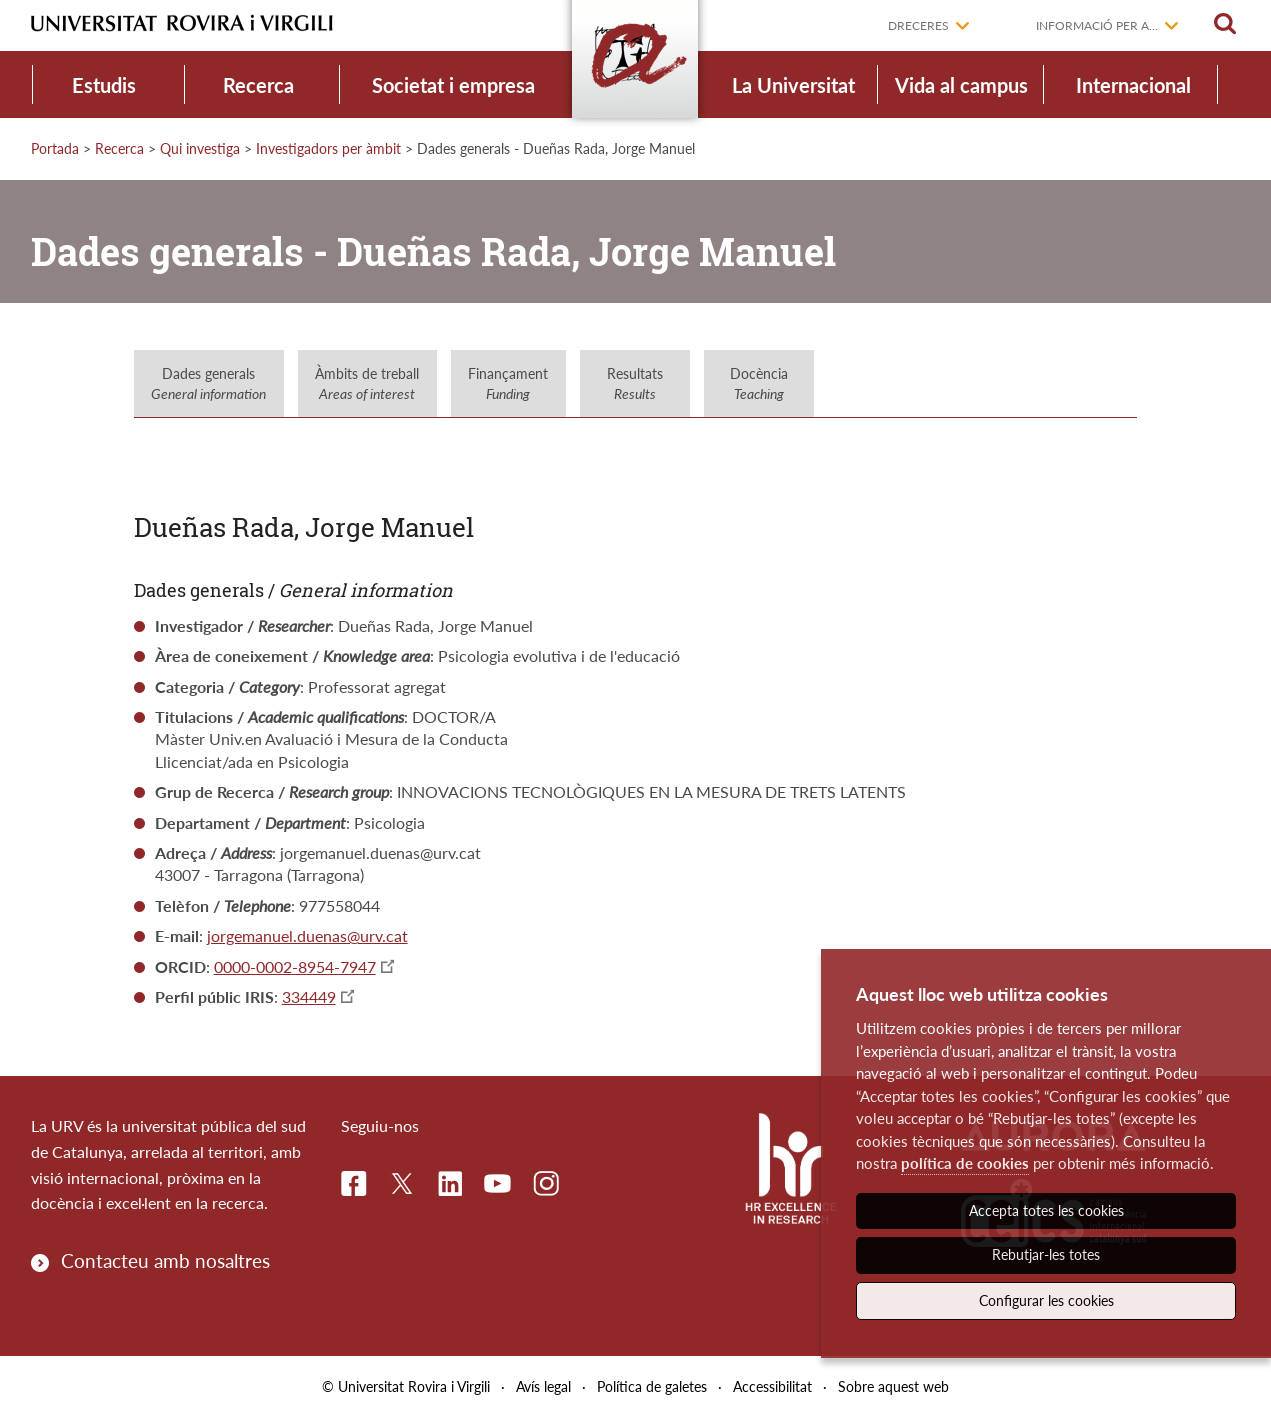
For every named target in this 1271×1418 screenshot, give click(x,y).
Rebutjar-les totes (1046, 1254)
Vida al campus (961, 85)
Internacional (1133, 85)
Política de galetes (652, 1386)
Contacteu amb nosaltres (165, 1260)
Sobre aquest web (893, 1386)
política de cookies (965, 1163)
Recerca (258, 85)
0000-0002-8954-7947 (295, 966)
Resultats (635, 383)
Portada (55, 148)
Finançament (508, 383)
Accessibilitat (772, 1386)
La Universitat (793, 85)
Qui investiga (200, 148)
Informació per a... (1097, 25)
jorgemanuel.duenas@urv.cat (307, 935)
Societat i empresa (453, 85)
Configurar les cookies (1046, 1300)
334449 (309, 996)
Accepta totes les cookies (1046, 1210)
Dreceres (918, 25)
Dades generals (208, 383)
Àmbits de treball (367, 383)
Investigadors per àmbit (328, 148)
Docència (759, 383)
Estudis (104, 85)
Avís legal (543, 1386)
